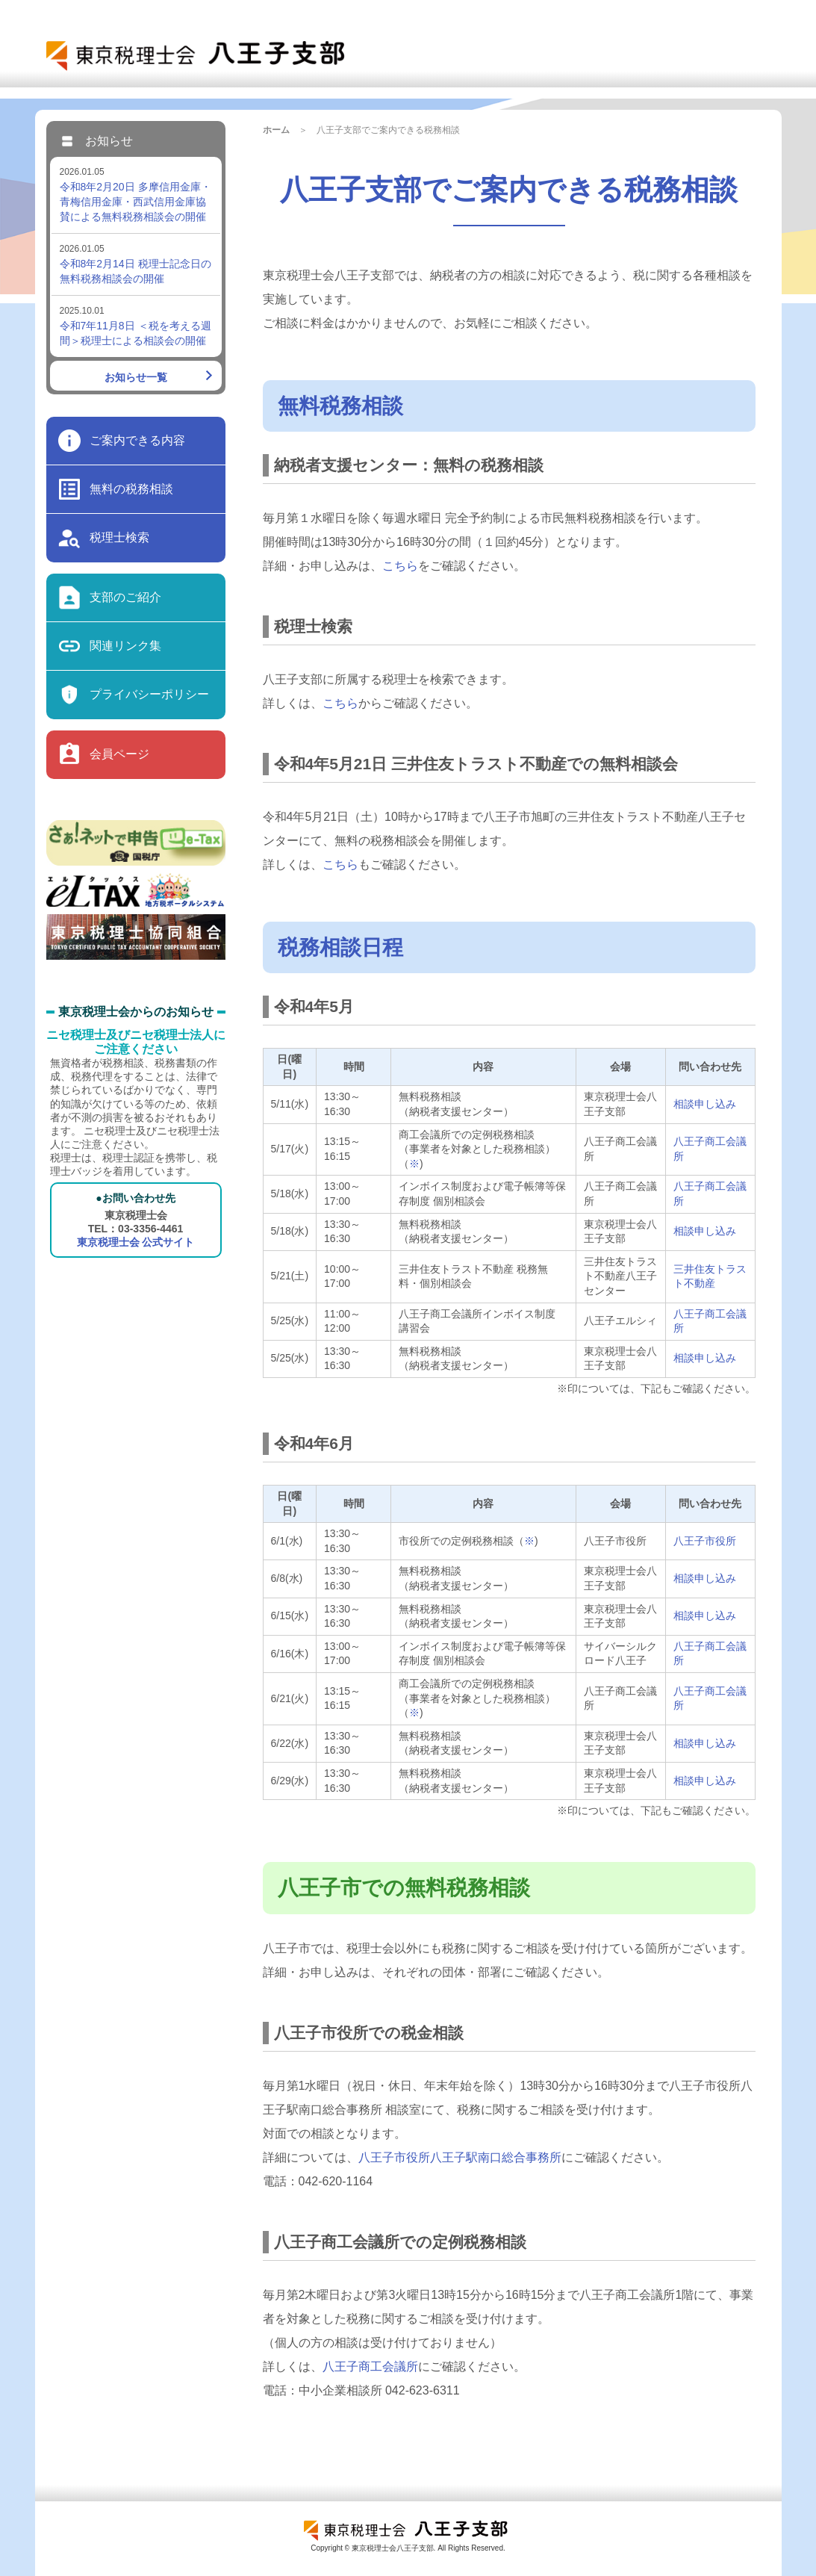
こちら (400, 565)
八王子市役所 (704, 1541)
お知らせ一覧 (136, 377)
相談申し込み (704, 1104)
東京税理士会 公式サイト (136, 1242)
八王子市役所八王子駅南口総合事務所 (459, 2157)
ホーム (276, 130)
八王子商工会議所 (370, 2366)
